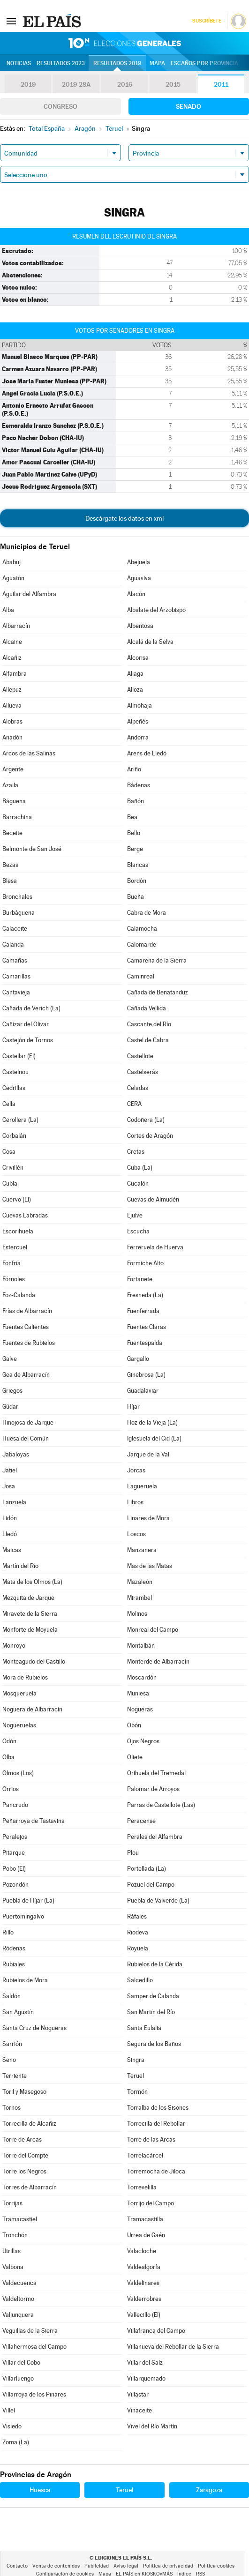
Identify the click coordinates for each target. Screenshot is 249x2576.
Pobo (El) (14, 1868)
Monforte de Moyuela (30, 1629)
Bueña (135, 896)
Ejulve (135, 1215)
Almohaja (139, 705)
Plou (133, 1852)
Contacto (17, 2566)
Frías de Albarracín (27, 1310)
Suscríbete (206, 21)
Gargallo (138, 1358)
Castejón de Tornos (27, 1040)
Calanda (13, 944)
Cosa (8, 1151)
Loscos (136, 1534)
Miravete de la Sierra (29, 1613)
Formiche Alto (145, 1263)
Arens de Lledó (146, 753)
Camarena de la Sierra (157, 960)
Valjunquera (18, 2314)
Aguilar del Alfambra (29, 593)
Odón (9, 1741)
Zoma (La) (15, 2442)
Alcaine (12, 641)
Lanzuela (14, 1502)
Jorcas (136, 1470)
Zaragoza (209, 2490)
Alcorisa (138, 657)
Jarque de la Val (148, 1454)
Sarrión (12, 2043)
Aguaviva (139, 578)
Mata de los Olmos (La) (32, 1581)
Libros (135, 1502)
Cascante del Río (149, 1024)
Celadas (137, 1087)
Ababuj (11, 562)
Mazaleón (139, 1581)
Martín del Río (20, 1565)
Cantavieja (16, 992)
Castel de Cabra (148, 1040)
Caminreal (140, 976)
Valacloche (141, 2251)
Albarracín (16, 625)
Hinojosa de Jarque (27, 1422)
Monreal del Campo (152, 1629)
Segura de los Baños (154, 2043)
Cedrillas (13, 1087)
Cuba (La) (139, 1167)
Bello (133, 832)
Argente (12, 769)
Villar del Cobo (21, 2362)
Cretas (135, 1151)
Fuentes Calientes (25, 1326)
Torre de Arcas (22, 2139)
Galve (9, 1358)
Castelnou (15, 1071)
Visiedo (12, 2426)
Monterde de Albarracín (158, 1661)
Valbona (12, 2266)
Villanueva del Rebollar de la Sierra (173, 2346)
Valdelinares (143, 2282)
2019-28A (76, 84)
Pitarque (13, 1852)
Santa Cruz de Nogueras (34, 2027)
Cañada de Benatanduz (157, 992)
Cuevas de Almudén (153, 1199)
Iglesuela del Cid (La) (154, 1438)
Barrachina (17, 817)
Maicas (11, 1549)
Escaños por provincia (204, 63)
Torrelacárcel (145, 2155)
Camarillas (16, 976)
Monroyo (13, 1645)
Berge (135, 848)
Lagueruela (142, 1486)
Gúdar (10, 1406)
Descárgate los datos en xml (124, 518)
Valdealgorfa (143, 2266)
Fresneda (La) (145, 1295)
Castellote (140, 1056)
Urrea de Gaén (146, 2235)
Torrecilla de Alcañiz (29, 2123)
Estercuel (14, 1247)
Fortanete (139, 1279)
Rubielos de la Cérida (154, 1964)
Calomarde (141, 944)
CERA (134, 1103)
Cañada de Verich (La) (31, 1008)
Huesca (40, 2490)
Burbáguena (18, 912)
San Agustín (18, 2012)
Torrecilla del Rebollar (156, 2123)
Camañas (14, 960)
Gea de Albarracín (26, 1374)
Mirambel (139, 1597)
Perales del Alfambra (154, 1836)
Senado (188, 106)
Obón (134, 1725)
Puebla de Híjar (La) (28, 1900)
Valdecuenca (19, 2282)
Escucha (138, 1231)
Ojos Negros (143, 1741)
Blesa (9, 880)
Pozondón (15, 1884)
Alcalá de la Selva (150, 641)
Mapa (157, 63)
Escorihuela (17, 1231)
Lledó (9, 1534)
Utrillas (11, 2251)
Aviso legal (125, 2566)
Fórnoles (13, 1279)
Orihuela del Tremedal (156, 1773)
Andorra (138, 737)
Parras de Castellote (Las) (161, 1804)
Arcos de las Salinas (28, 753)
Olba (8, 1757)
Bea (132, 817)
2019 (28, 84)
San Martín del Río (151, 2012)
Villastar (138, 2394)
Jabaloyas (15, 1454)
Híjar (133, 1406)
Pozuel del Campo (150, 1884)
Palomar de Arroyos (153, 1788)
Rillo (8, 1932)
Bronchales (17, 896)
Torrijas (12, 2203)
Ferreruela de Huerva (155, 1247)
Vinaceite (139, 2410)
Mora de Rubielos (25, 1677)
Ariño (134, 769)
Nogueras (140, 1709)
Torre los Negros (24, 2171)
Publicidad (96, 2566)
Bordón (136, 880)
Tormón (137, 2091)
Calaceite (14, 928)
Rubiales (13, 1964)
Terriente (14, 2075)
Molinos (137, 1613)
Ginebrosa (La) (146, 1374)
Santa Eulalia (144, 2027)
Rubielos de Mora (25, 1980)
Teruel (135, 2075)
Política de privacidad (168, 2566)
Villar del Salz (145, 2362)
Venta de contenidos (56, 2566)
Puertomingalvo (23, 1916)
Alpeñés (137, 721)
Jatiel (9, 1470)
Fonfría (11, 1263)
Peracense (141, 1820)
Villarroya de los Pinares (34, 2394)
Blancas (137, 864)
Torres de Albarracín (29, 2187)
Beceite (12, 832)
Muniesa (138, 1693)
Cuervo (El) (16, 1199)
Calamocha (142, 928)
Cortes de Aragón (150, 1135)
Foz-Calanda (18, 1295)
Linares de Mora (148, 1518)
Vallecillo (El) (143, 2314)
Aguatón (13, 578)
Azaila (10, 785)
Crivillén (12, 1167)
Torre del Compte (25, 2155)
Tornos (11, 2107)
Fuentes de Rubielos (28, 1342)
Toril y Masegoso (24, 2091)
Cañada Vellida (146, 1008)
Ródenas (13, 1948)
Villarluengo (18, 2378)
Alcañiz (12, 657)
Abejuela (138, 562)
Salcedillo (140, 1980)
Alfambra (14, 673)
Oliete (135, 1757)
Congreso (60, 106)
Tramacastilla (145, 2219)
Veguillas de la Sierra (30, 2330)
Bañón (135, 801)
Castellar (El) (19, 1056)
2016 (124, 84)
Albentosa (140, 625)
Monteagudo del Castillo (33, 1661)
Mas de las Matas (149, 1565)
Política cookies (216, 2566)
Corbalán (14, 1135)
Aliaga (135, 673)
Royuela (137, 1948)
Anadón (12, 737)
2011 (221, 84)
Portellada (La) (146, 1868)
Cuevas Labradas (25, 1215)
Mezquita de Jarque (28, 1597)
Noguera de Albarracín (32, 1709)
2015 (173, 84)
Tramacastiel (19, 2219)
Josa (8, 1486)
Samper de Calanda (153, 1996)
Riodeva (137, 1932)
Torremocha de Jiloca (156, 2171)
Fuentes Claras (146, 1326)
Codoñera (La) (146, 1119)
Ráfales (137, 1916)
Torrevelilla (142, 2187)
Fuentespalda (144, 1342)
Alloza (135, 689)
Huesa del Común (25, 1438)
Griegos (12, 1390)
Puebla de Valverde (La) (158, 1900)
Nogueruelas (19, 1725)
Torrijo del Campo (150, 2203)
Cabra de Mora (146, 912)
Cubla (9, 1183)
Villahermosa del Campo (34, 2346)
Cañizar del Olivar (25, 1024)
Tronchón (15, 2235)
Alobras (12, 721)
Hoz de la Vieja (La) (152, 1422)
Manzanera (142, 1549)
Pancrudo (15, 1804)
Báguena (14, 801)
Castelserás (142, 1071)
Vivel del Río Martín (152, 2426)
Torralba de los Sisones (158, 2107)
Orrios (10, 1788)
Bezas (10, 864)
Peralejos (14, 1836)
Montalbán (141, 1645)
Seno (9, 2059)
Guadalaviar (142, 1390)
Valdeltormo (18, 2298)
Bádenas (138, 785)
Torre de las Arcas (151, 2139)
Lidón (9, 1518)
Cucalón (138, 1183)
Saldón (11, 1996)
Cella (8, 1103)
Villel (8, 2410)
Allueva (12, 705)
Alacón (136, 593)
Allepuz (12, 689)
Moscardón (142, 1677)
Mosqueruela (19, 1693)
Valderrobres (144, 2298)
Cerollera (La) (20, 1119)
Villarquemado (146, 2378)
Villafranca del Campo (156, 2330)
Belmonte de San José (31, 848)
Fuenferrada (143, 1310)
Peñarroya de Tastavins (33, 1820)
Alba (8, 609)
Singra (135, 2059)
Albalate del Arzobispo (156, 609)
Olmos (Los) (18, 1773)
